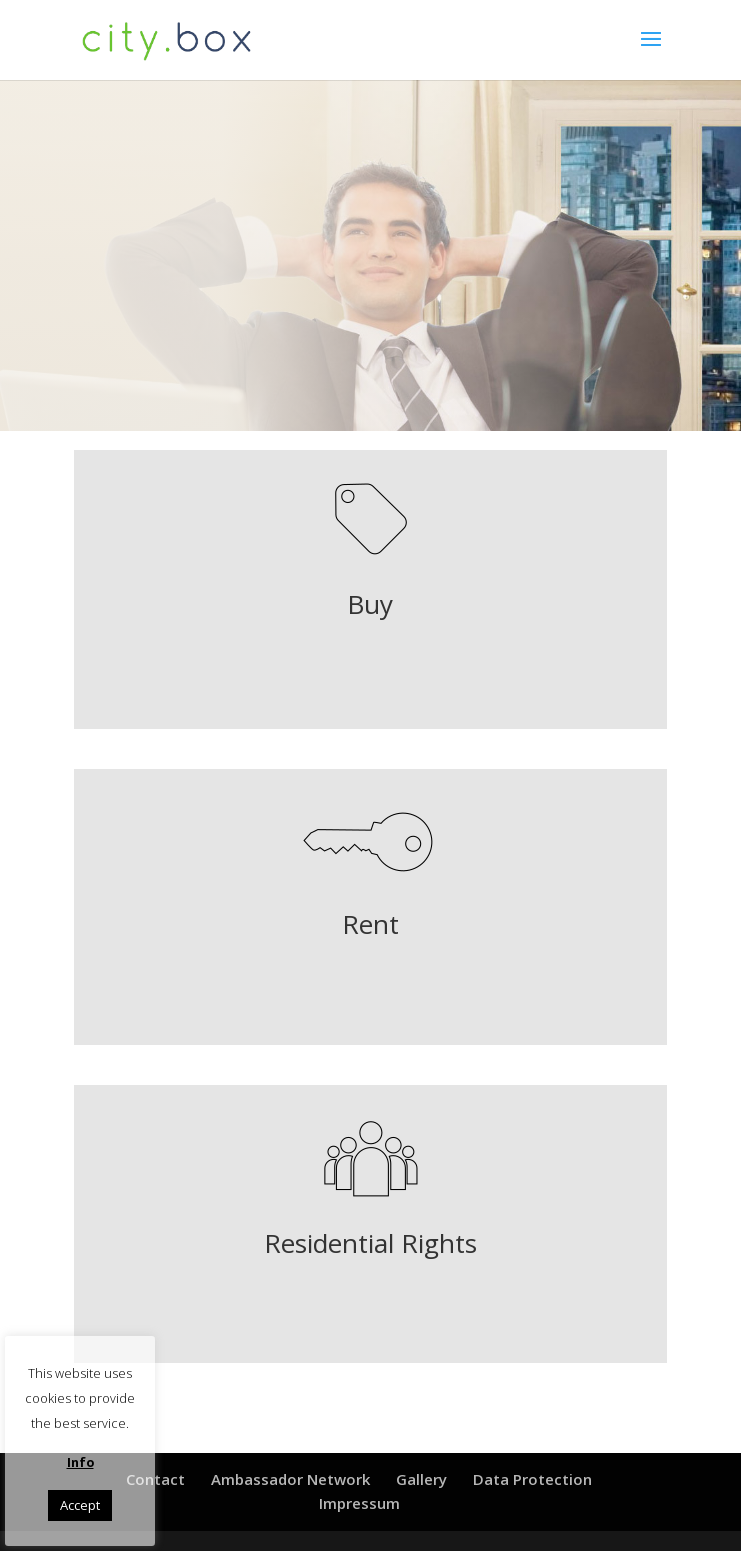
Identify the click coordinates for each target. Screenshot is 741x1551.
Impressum (359, 1503)
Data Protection (532, 1479)
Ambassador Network (290, 1479)
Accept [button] (80, 1505)
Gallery (421, 1479)
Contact (155, 1479)
